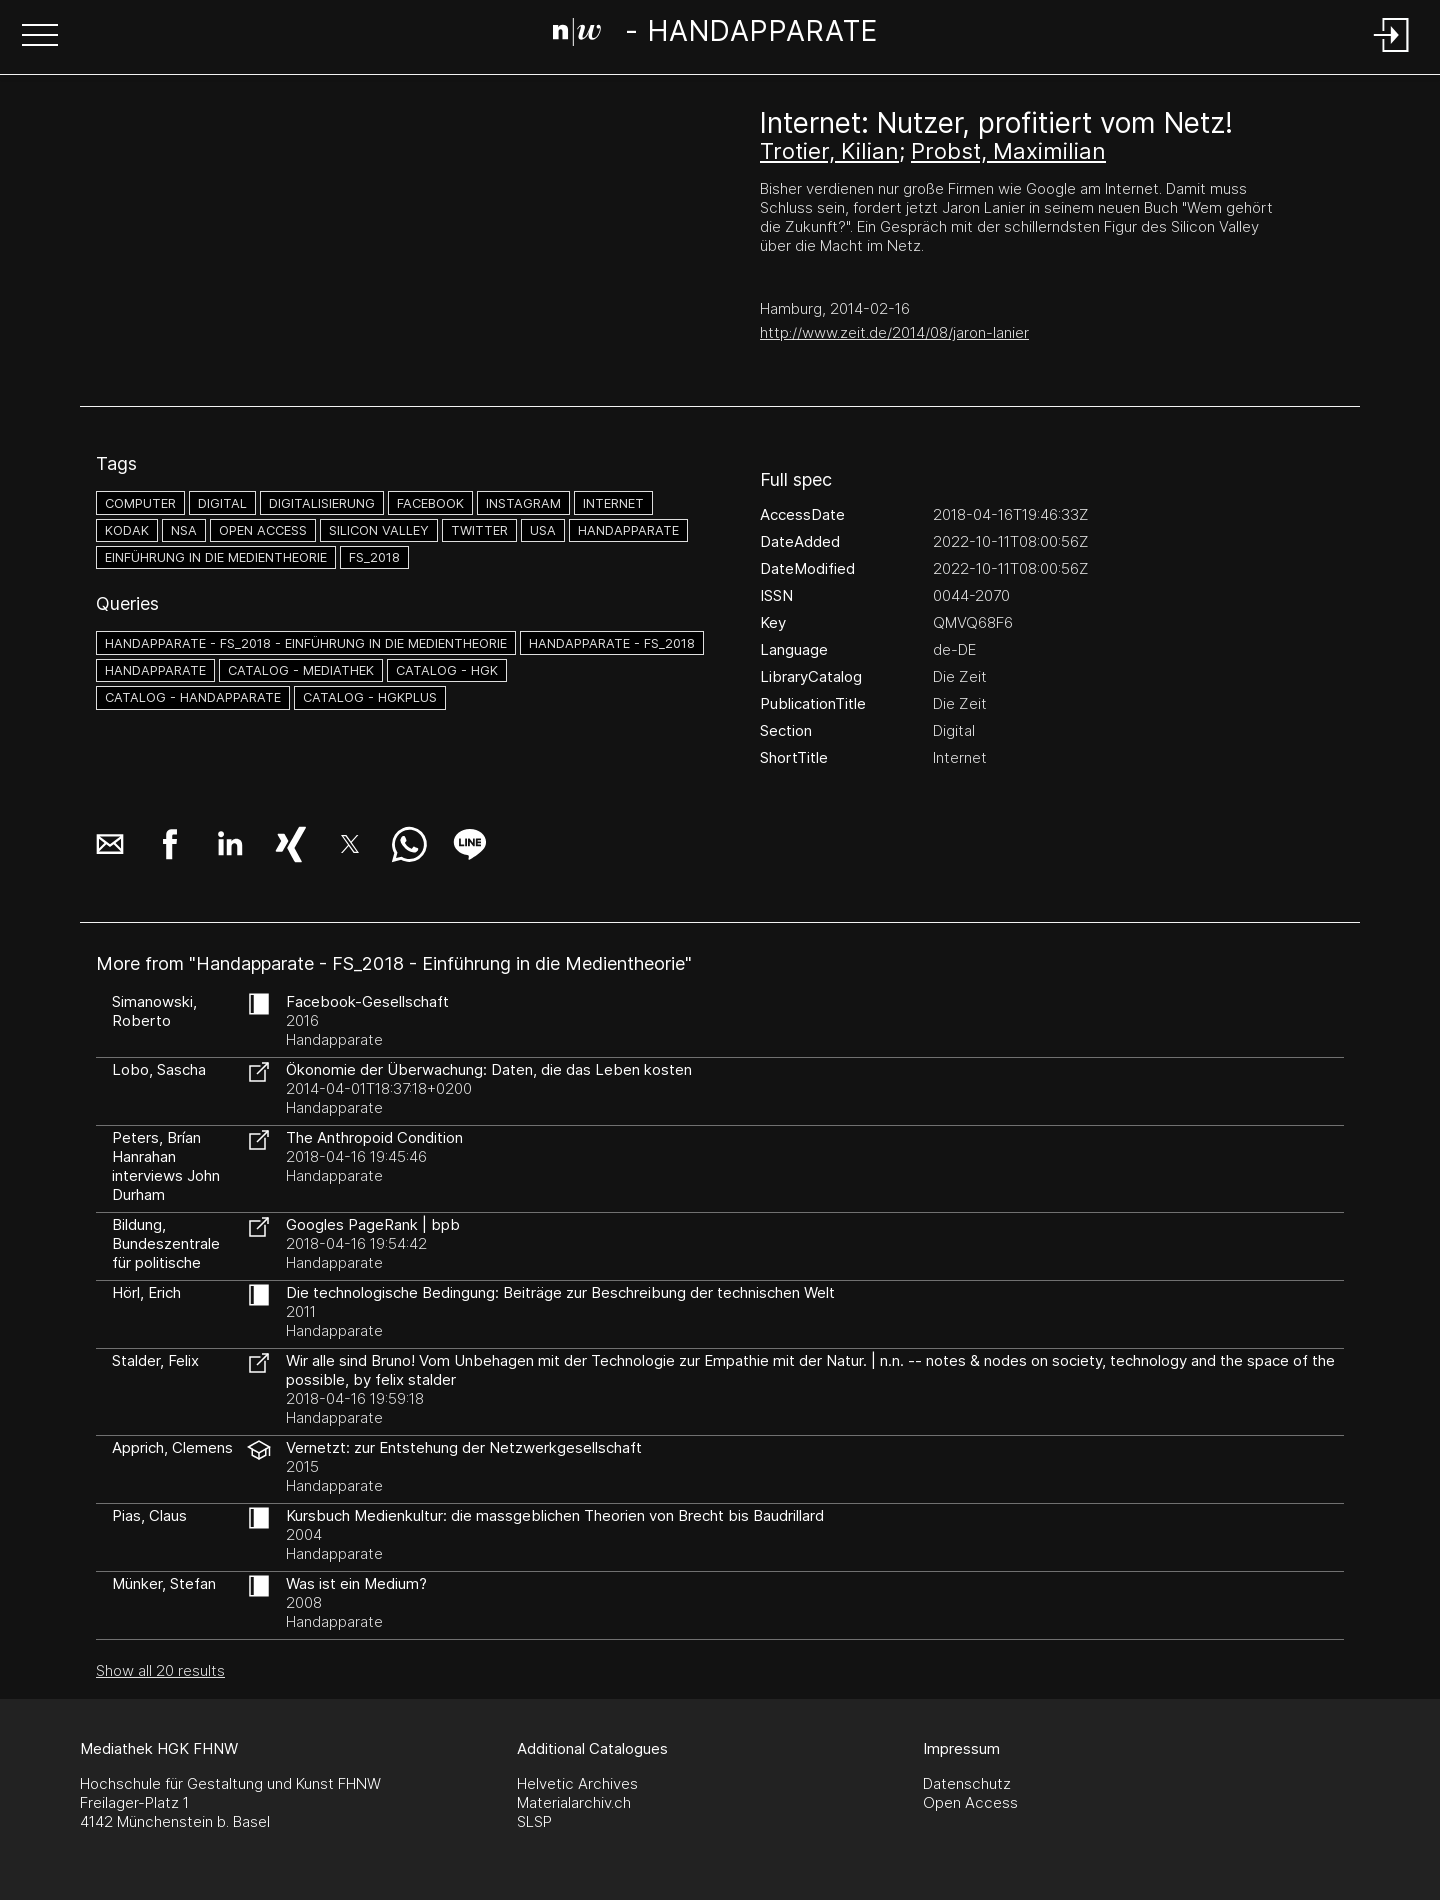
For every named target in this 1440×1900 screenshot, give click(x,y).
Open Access (970, 1802)
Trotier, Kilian (829, 151)
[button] (40, 37)
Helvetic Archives (577, 1783)
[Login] (1392, 53)
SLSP (534, 1821)
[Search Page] (715, 35)
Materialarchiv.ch (574, 1802)
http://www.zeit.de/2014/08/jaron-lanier (894, 332)
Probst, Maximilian (1008, 151)
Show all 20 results (160, 1670)
